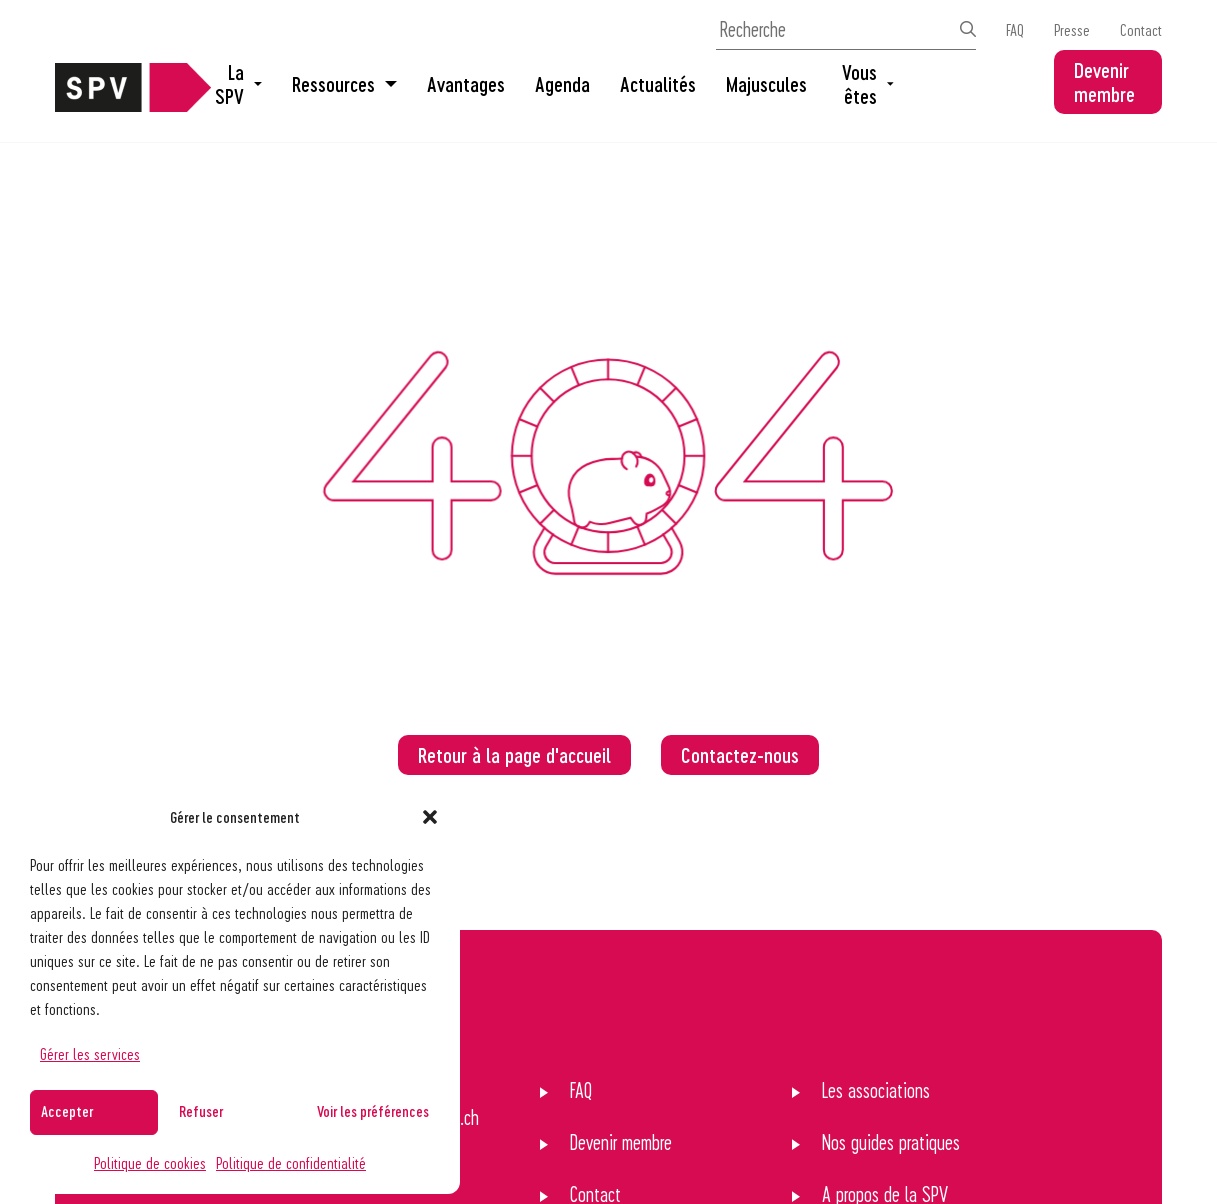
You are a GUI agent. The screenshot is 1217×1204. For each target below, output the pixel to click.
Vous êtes (868, 84)
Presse (1072, 29)
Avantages (466, 84)
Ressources (344, 84)
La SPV (238, 84)
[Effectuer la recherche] (968, 29)
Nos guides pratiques (891, 1142)
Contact (1141, 29)
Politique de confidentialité (291, 1162)
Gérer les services (90, 1053)
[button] (430, 817)
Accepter (67, 1111)
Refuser (201, 1111)
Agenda (562, 84)
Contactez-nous (740, 755)
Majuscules (766, 84)
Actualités (658, 84)
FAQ (1015, 29)
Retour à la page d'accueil (514, 755)
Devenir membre (1104, 82)
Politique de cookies (150, 1162)
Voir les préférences (373, 1111)
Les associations (876, 1090)
